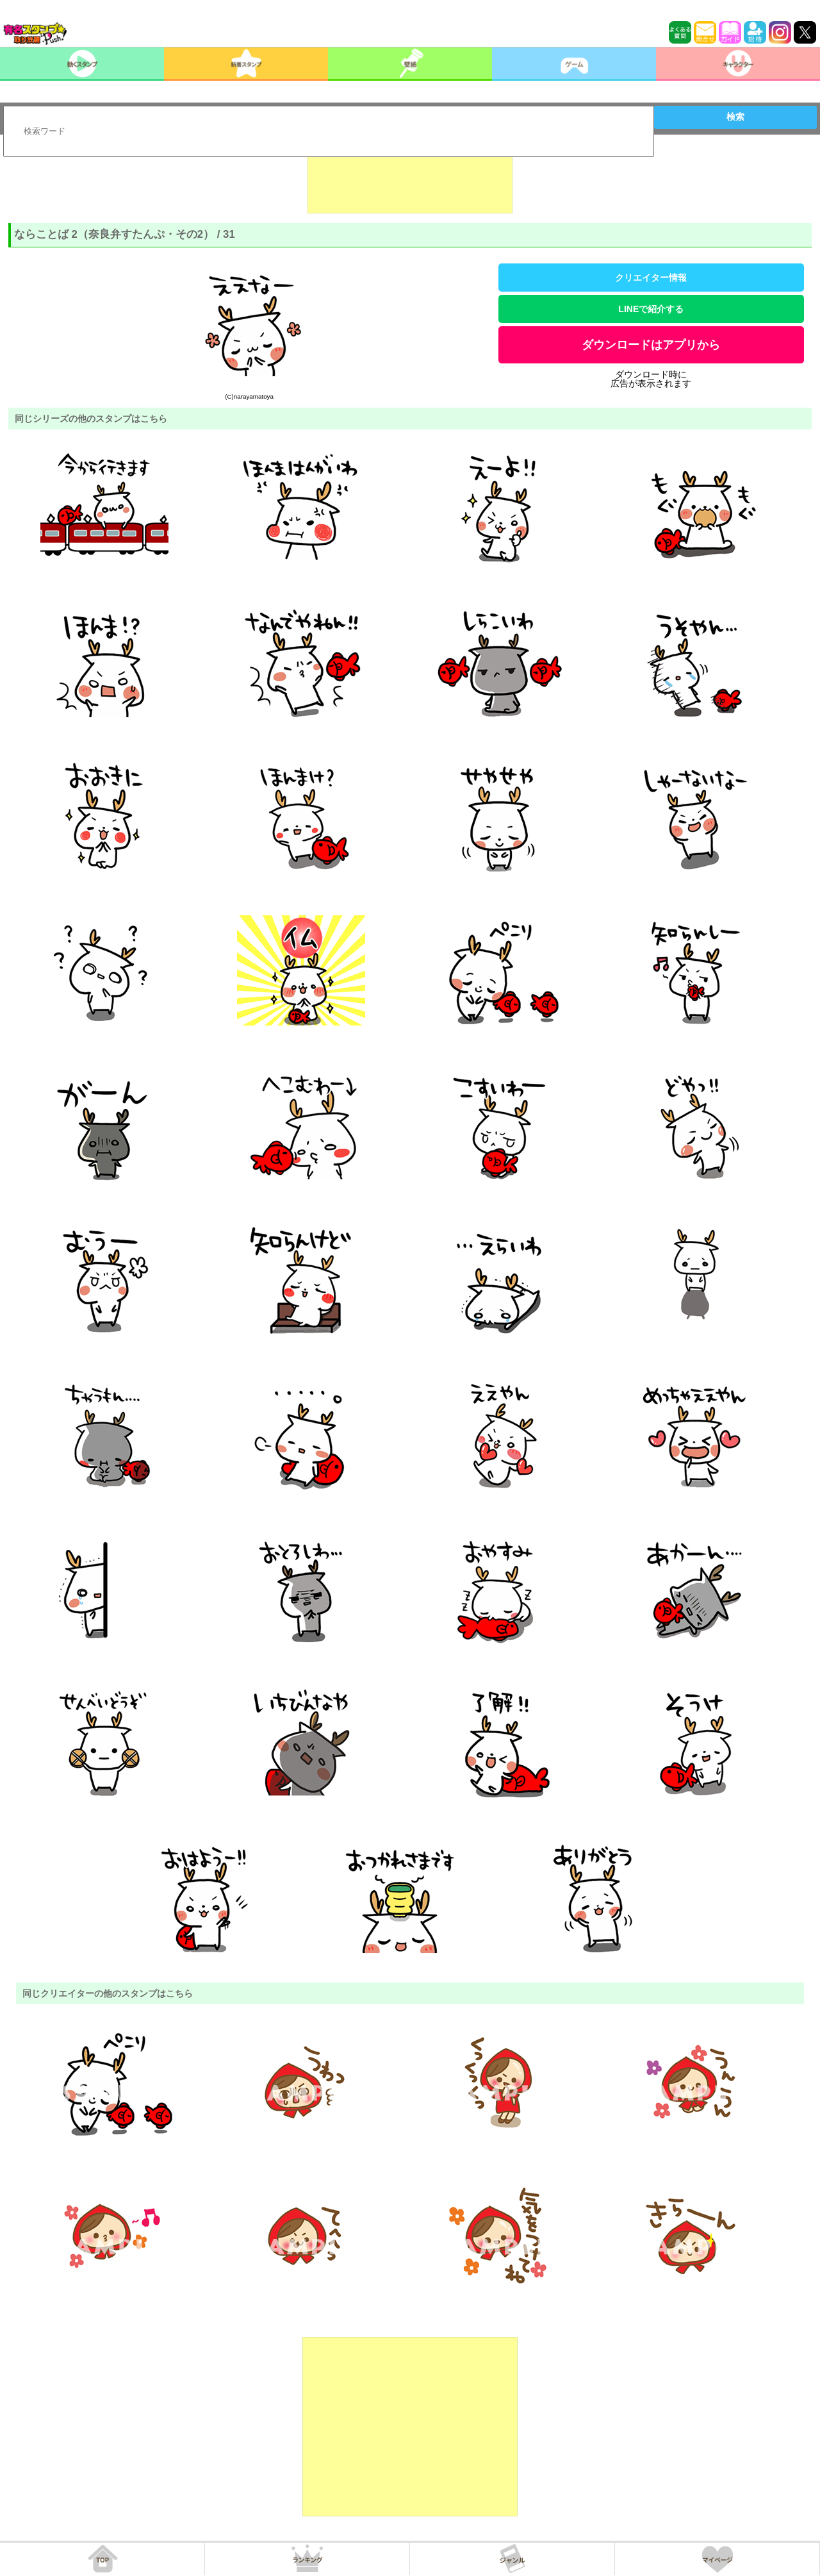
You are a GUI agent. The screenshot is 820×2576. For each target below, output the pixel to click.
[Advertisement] (410, 181)
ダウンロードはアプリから (651, 344)
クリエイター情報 (651, 277)
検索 (735, 117)
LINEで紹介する (651, 309)
